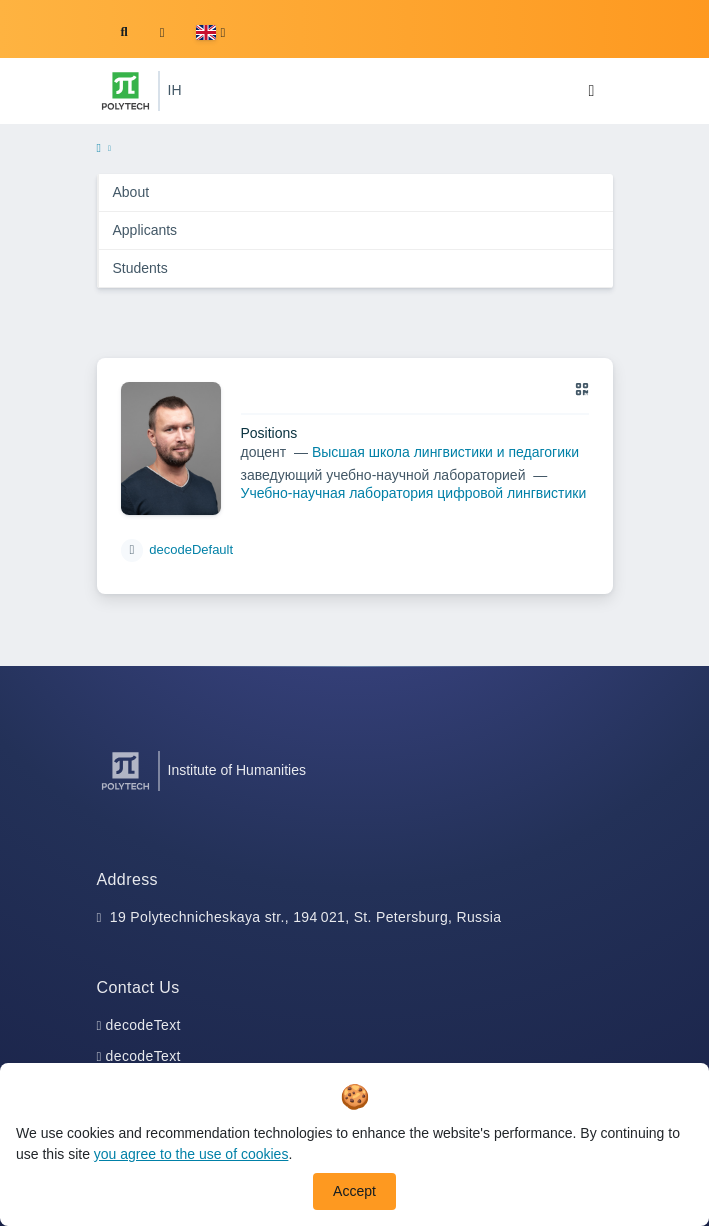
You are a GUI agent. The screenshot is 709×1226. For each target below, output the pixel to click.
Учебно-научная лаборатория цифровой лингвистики (414, 493)
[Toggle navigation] (592, 91)
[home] (99, 149)
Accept (354, 1191)
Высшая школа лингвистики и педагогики (445, 452)
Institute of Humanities (237, 770)
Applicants (145, 230)
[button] (210, 32)
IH (175, 90)
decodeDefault (191, 549)
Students (140, 268)
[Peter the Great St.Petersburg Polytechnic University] (125, 91)
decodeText (143, 1025)
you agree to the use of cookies (191, 1154)
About (131, 192)
